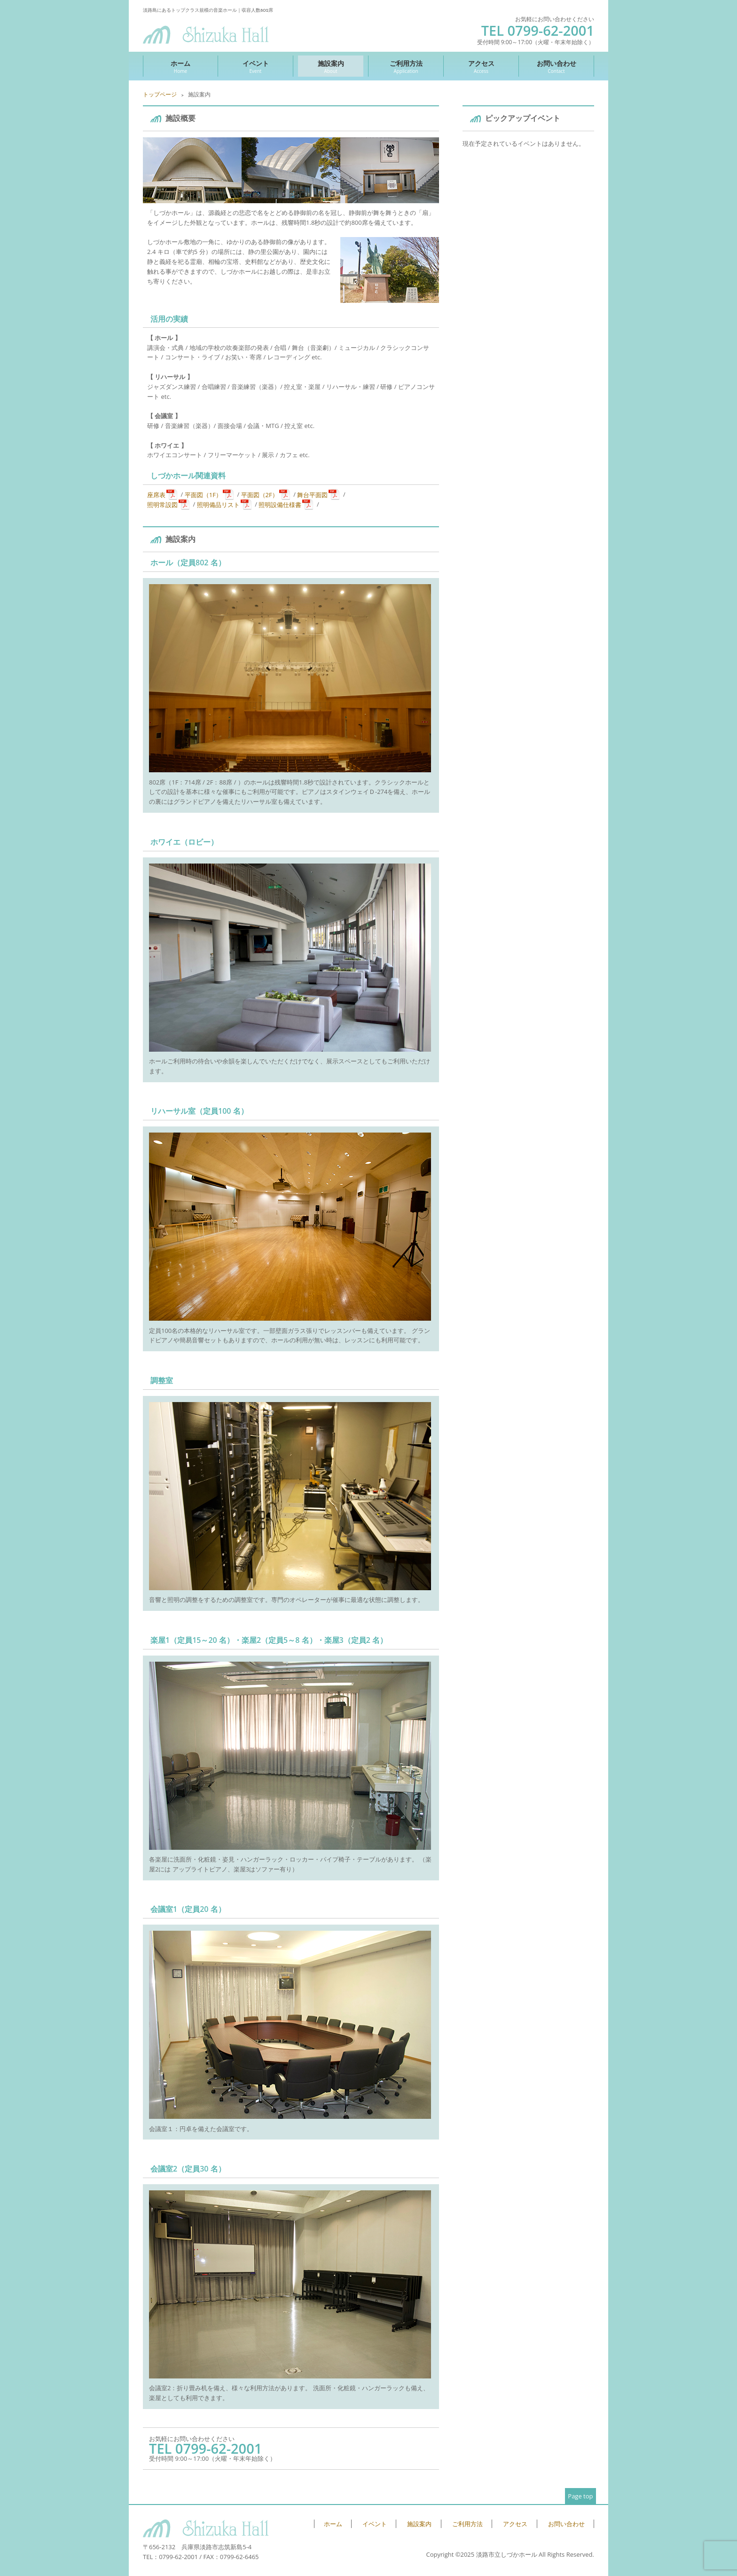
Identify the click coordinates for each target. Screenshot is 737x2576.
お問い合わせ (556, 66)
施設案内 (330, 66)
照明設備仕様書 (280, 504)
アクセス (481, 66)
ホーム (180, 66)
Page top (580, 2496)
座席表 (156, 494)
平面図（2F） (259, 494)
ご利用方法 (405, 66)
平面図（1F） (203, 494)
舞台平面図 (312, 494)
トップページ (160, 94)
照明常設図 (162, 504)
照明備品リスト (218, 504)
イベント (255, 66)
